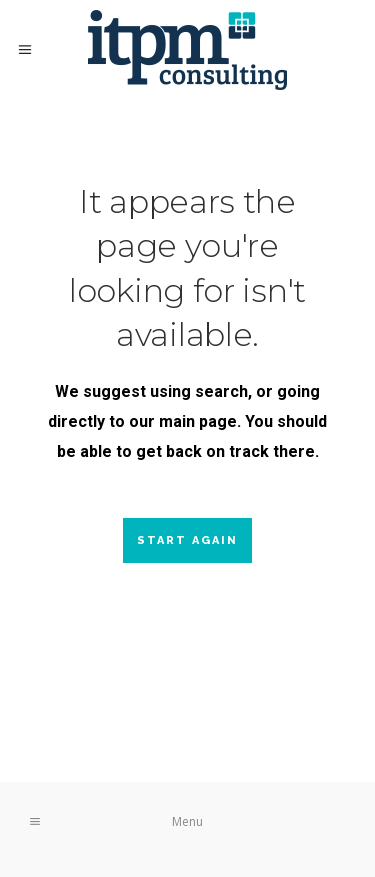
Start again (187, 540)
